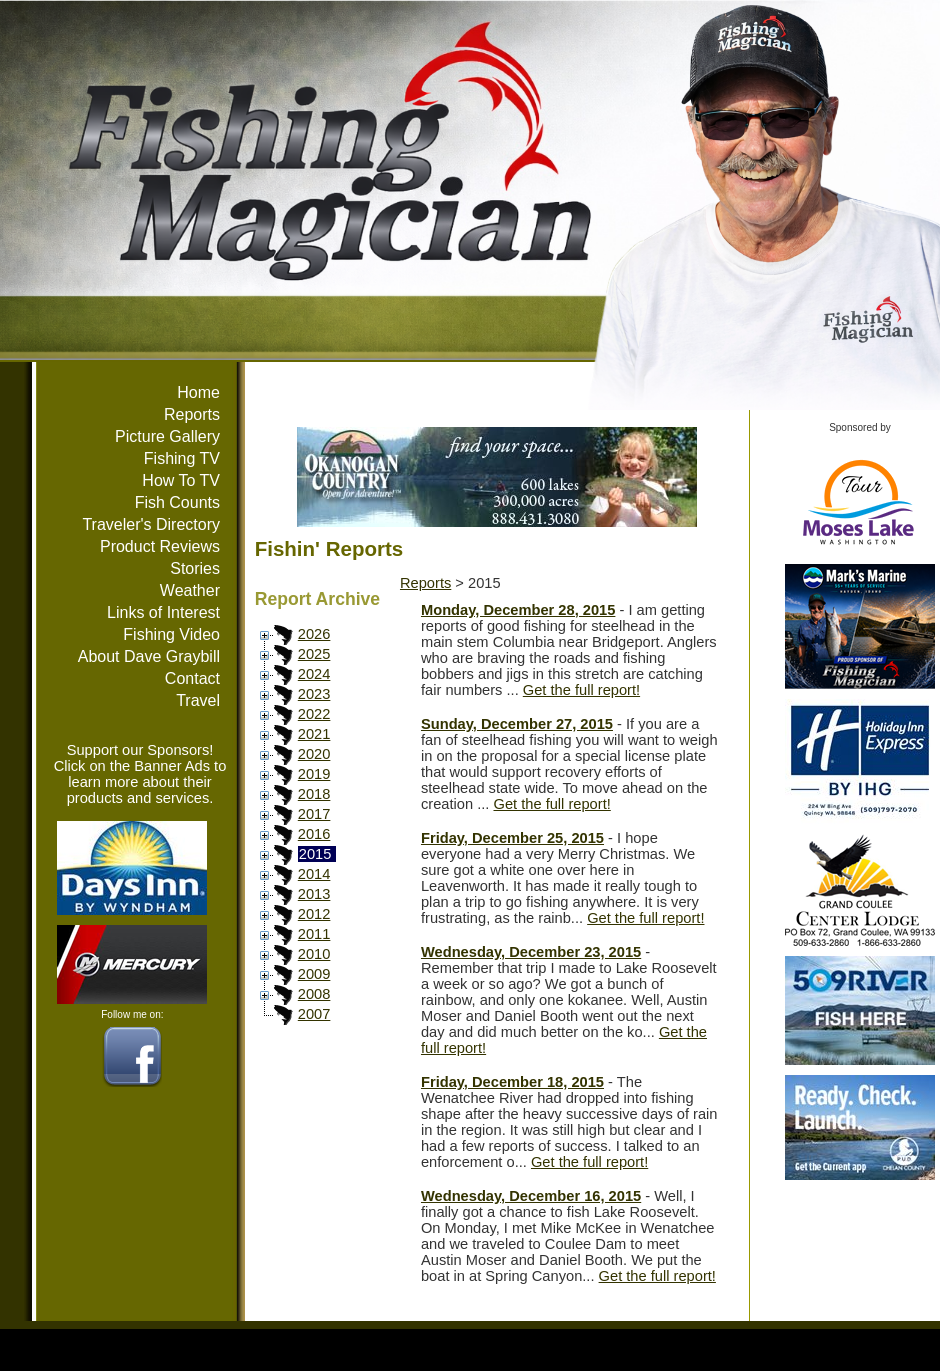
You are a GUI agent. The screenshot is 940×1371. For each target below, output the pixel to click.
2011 (314, 934)
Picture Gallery (167, 436)
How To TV (181, 480)
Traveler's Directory (151, 524)
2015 (315, 854)
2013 (314, 894)
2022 (314, 714)
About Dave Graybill (149, 656)
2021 (314, 734)
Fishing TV (182, 458)
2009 (314, 974)
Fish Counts (177, 502)
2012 (314, 914)
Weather (190, 590)
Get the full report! (581, 690)
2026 (314, 634)
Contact (192, 678)
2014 (314, 874)
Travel (198, 700)
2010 (314, 954)
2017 (314, 814)
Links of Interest (163, 612)
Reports (192, 414)
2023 (314, 694)
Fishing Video (171, 634)
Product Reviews (160, 546)
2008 (314, 994)
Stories (195, 568)
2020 (314, 754)
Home (198, 392)
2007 (314, 1014)
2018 (314, 794)
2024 (314, 674)
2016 (314, 834)
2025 (314, 654)
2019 (314, 774)
